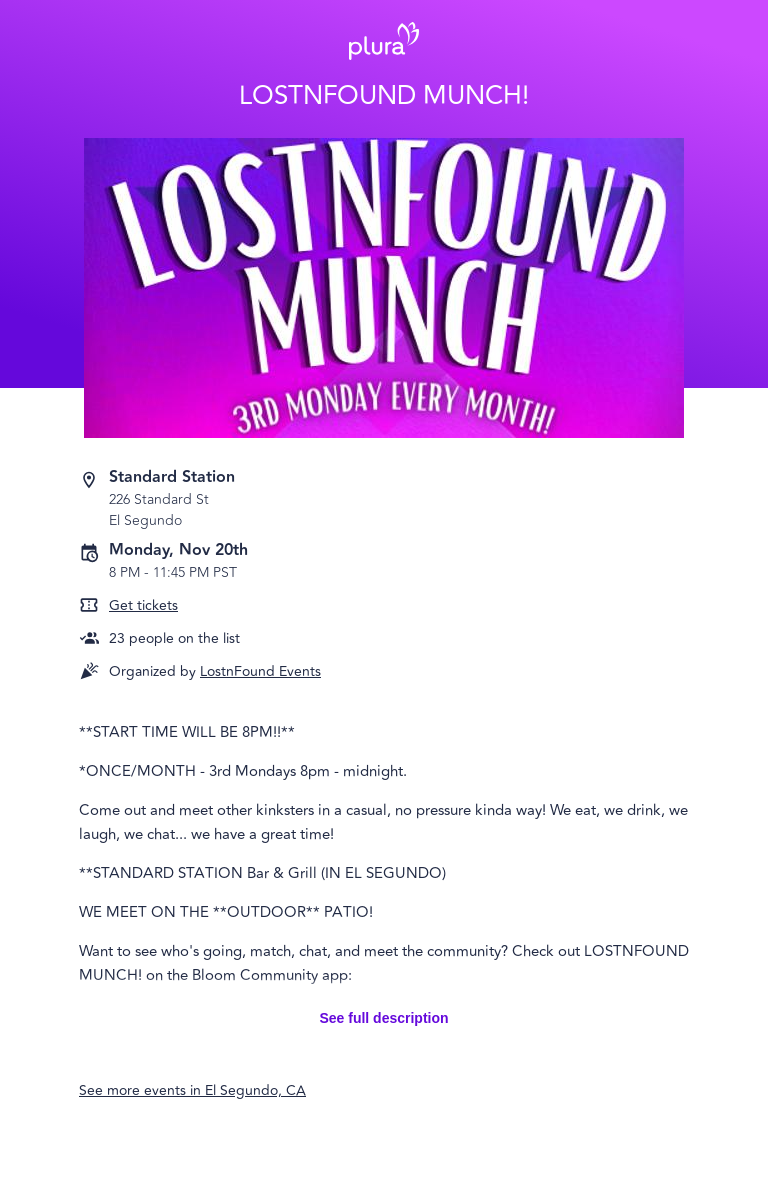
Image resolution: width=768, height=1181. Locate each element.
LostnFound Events (260, 671)
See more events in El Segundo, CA (192, 1090)
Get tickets (143, 605)
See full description (383, 1018)
